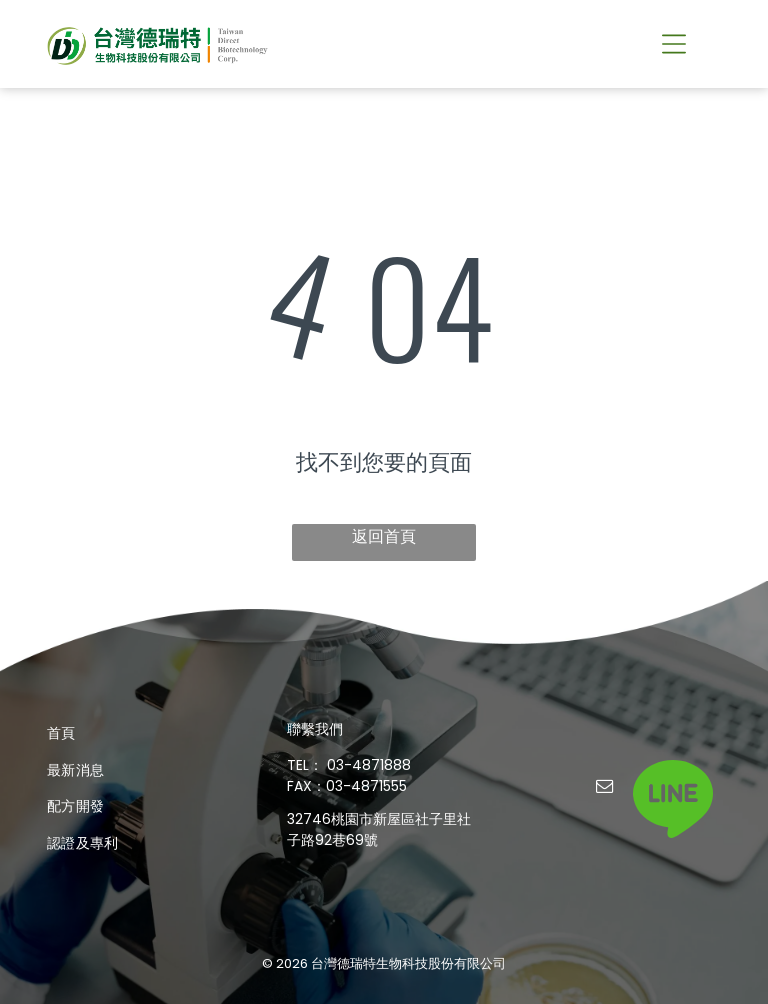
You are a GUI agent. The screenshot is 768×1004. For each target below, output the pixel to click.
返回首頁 (384, 536)
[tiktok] (644, 788)
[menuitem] (144, 733)
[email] (605, 788)
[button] (674, 44)
